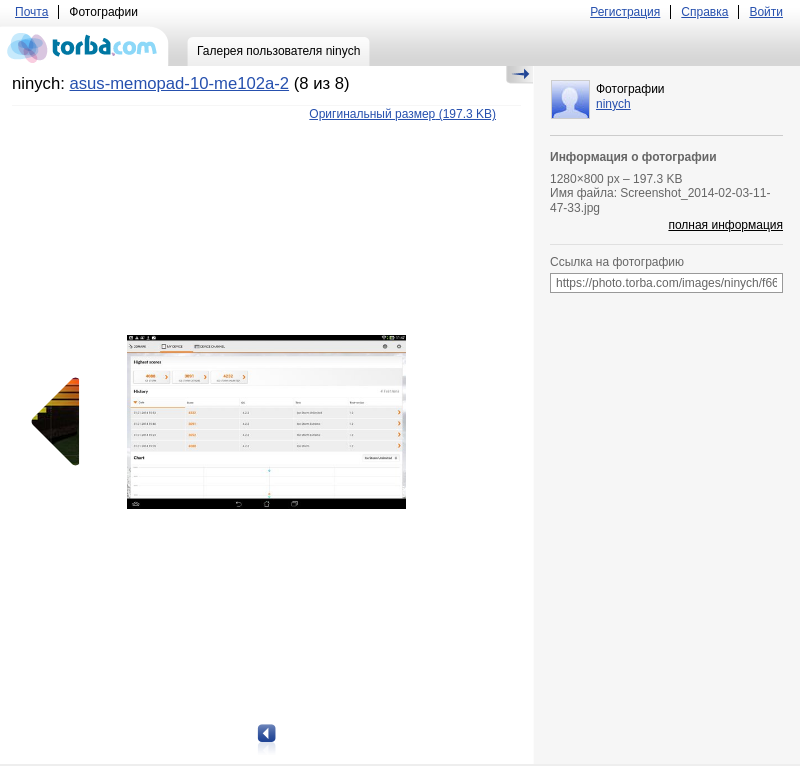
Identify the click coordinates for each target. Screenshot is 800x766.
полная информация (725, 225)
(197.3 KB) (402, 114)
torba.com (84, 46)
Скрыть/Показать (519, 75)
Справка (704, 12)
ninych (613, 104)
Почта (31, 12)
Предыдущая (62, 422)
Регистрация (625, 12)
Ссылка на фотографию (617, 262)
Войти (766, 12)
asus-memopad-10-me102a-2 (179, 83)
